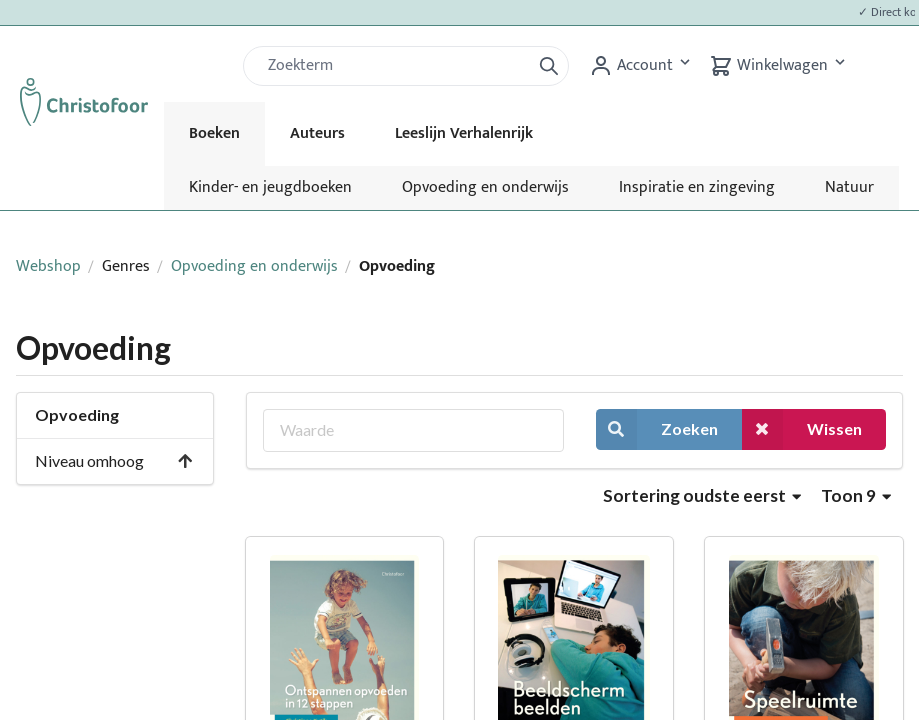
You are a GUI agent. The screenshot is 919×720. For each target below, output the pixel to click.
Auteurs (317, 133)
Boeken (214, 133)
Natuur (849, 187)
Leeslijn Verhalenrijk (464, 133)
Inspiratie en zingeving (697, 187)
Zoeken (657, 429)
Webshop (48, 266)
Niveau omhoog (114, 460)
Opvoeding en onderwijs (485, 187)
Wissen (802, 429)
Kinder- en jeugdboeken (270, 187)
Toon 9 (856, 495)
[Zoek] (395, 66)
